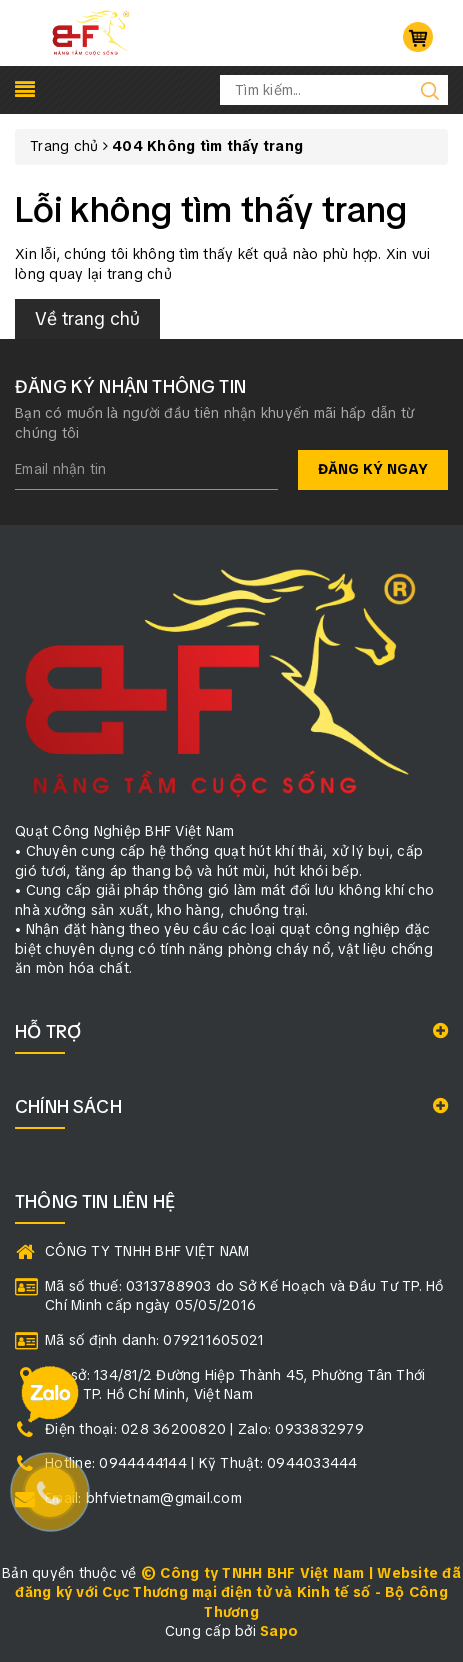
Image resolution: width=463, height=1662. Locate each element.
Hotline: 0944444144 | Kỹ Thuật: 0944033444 (201, 1463)
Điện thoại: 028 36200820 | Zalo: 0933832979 (204, 1429)
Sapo (279, 1631)
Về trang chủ (87, 318)
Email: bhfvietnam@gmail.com (143, 1498)
